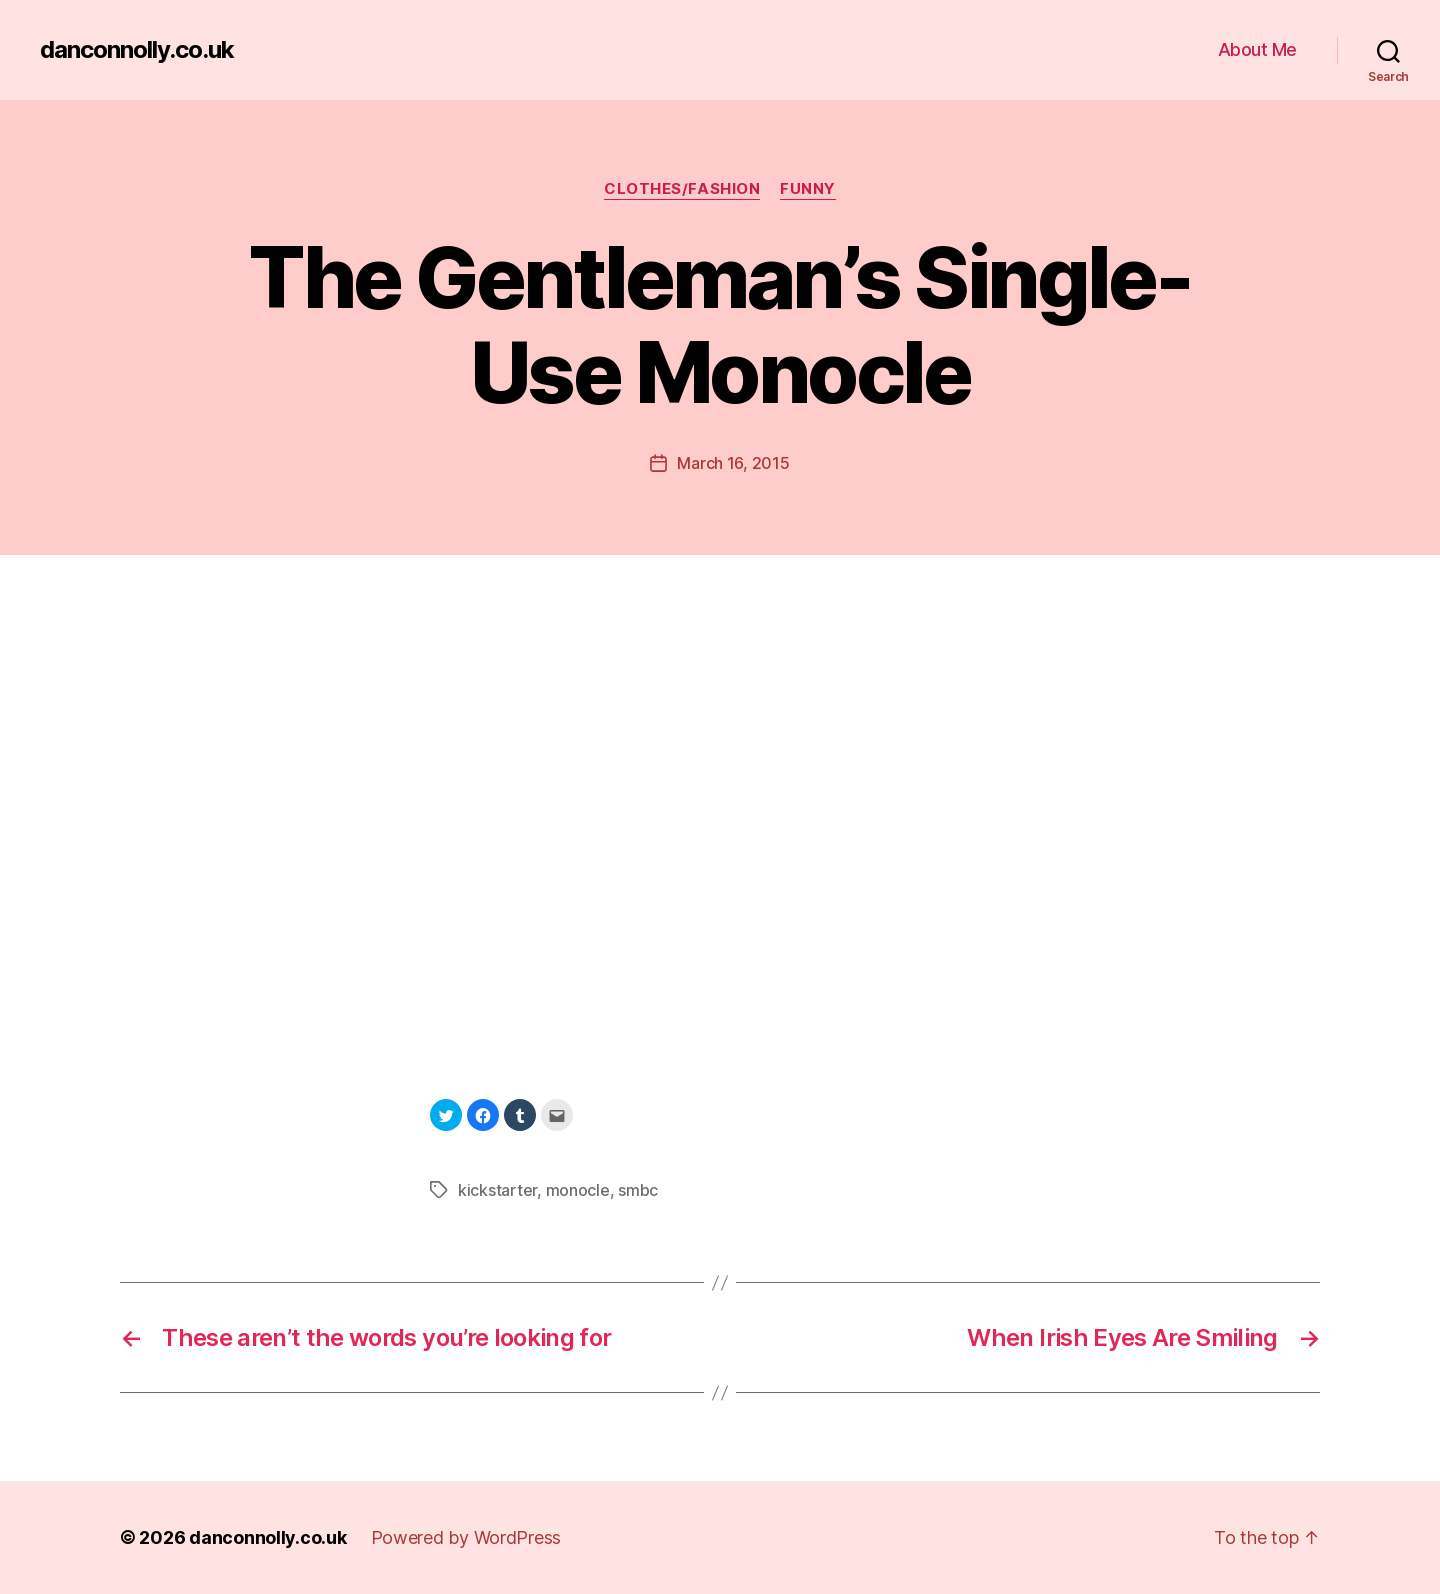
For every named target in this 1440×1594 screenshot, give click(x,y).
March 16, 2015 (733, 463)
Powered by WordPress (466, 1537)
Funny (808, 189)
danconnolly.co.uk (137, 50)
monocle (578, 1190)
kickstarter (497, 1190)
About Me (1257, 49)
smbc (638, 1190)
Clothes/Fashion (682, 189)
